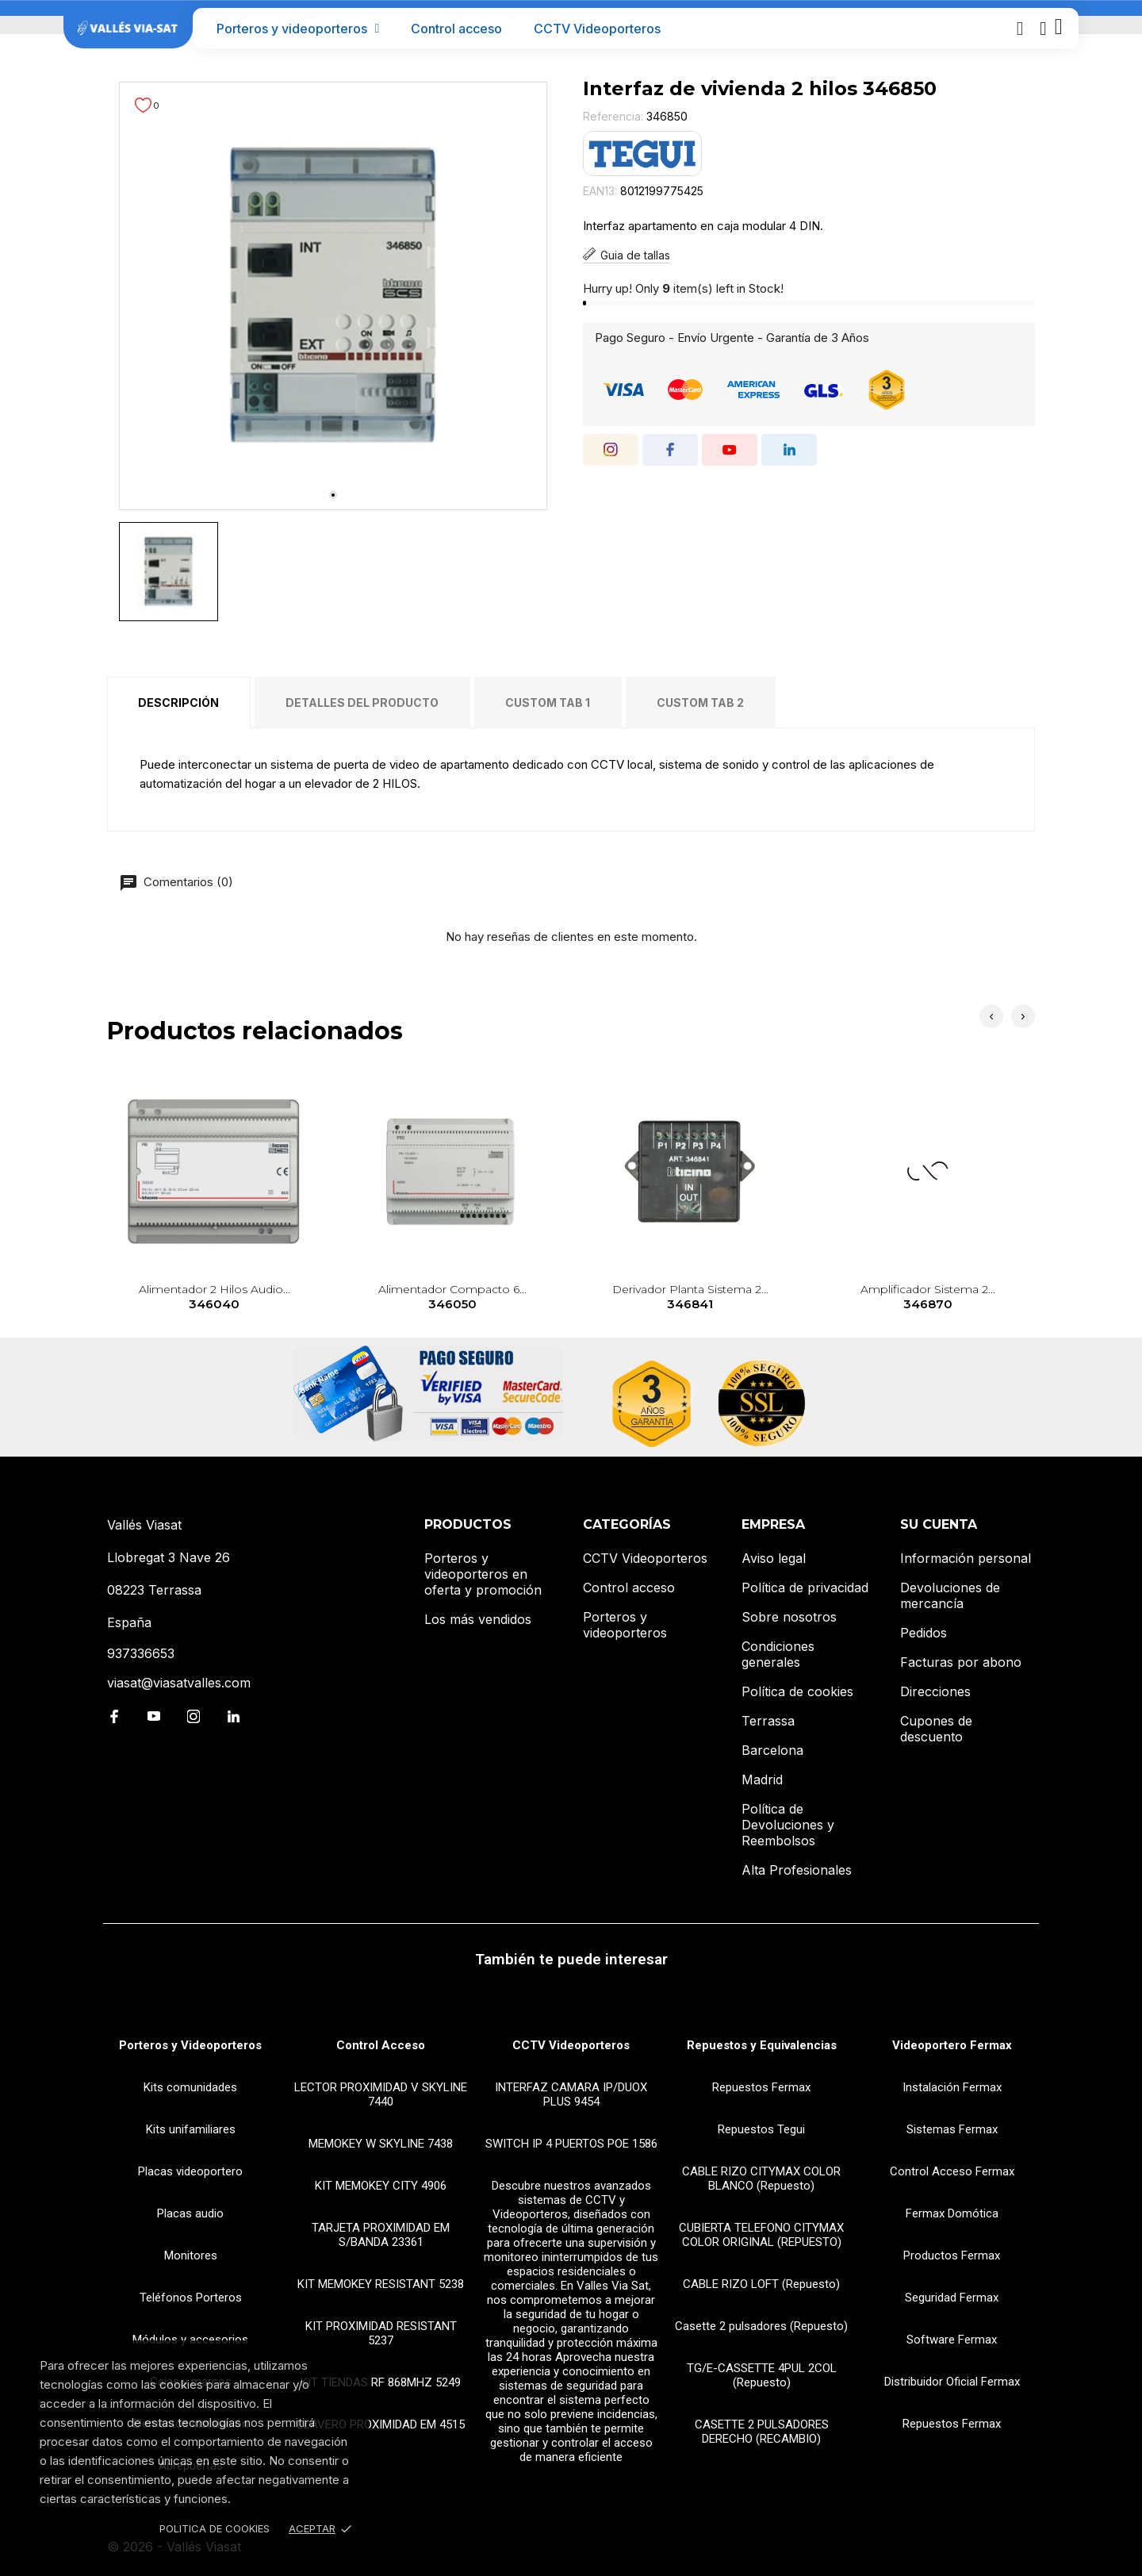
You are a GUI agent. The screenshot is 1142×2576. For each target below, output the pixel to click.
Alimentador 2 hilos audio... (214, 1298)
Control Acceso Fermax (952, 2171)
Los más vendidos (477, 1619)
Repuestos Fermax (761, 2087)
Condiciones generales (778, 1654)
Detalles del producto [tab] (362, 702)
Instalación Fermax (952, 2087)
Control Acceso (380, 2045)
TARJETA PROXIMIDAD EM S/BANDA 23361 (381, 2235)
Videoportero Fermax (952, 2045)
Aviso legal (774, 1558)
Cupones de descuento (936, 1729)
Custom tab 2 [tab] (700, 702)
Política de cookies (797, 1691)
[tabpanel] (333, 296)
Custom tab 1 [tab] (547, 702)
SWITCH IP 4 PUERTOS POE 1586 (571, 2143)
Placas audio (190, 2213)
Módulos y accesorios (190, 2339)
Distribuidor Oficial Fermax (952, 2381)
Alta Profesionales (797, 1870)
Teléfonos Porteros (191, 2297)
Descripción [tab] (178, 702)
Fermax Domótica (952, 2213)
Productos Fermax (951, 2255)
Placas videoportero (190, 2171)
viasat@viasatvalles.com (179, 1683)
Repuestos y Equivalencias (762, 2045)
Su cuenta (938, 1524)
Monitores (190, 2255)
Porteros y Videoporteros (190, 2045)
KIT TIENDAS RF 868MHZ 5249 (381, 2382)
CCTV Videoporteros (597, 28)
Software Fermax (951, 2339)
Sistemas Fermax (952, 2129)
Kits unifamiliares (191, 2129)
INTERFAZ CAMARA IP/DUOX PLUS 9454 (571, 2094)
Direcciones (935, 1691)
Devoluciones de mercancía (950, 1595)
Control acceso (456, 28)
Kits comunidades (190, 2087)
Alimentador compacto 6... (452, 1298)
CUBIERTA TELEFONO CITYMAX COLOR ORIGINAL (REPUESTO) (761, 2235)
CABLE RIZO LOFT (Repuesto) (761, 2284)
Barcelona (772, 1750)
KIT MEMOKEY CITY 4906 (380, 2186)
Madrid (762, 1779)
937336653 (140, 1653)
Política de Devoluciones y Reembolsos (788, 1825)
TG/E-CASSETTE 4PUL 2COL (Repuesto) (762, 2375)
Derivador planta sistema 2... (690, 1298)
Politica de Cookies (214, 2528)
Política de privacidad (805, 1587)
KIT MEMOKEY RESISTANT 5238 (380, 2284)
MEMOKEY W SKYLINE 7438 (380, 2143)
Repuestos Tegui (761, 2129)
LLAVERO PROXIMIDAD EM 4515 (381, 2424)
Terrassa (768, 1721)
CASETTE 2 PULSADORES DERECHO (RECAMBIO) (762, 2431)
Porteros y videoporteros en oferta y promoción (483, 1574)
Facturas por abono (960, 1662)
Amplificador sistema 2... (928, 1298)
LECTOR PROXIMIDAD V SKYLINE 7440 (380, 2094)
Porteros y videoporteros (298, 28)
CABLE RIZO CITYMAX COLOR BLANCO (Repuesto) (761, 2178)
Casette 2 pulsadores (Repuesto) (761, 2326)
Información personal (965, 1558)
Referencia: (613, 116)
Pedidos (923, 1633)
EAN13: (600, 191)
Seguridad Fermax (951, 2297)
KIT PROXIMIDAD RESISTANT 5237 (381, 2333)
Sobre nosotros (789, 1617)
